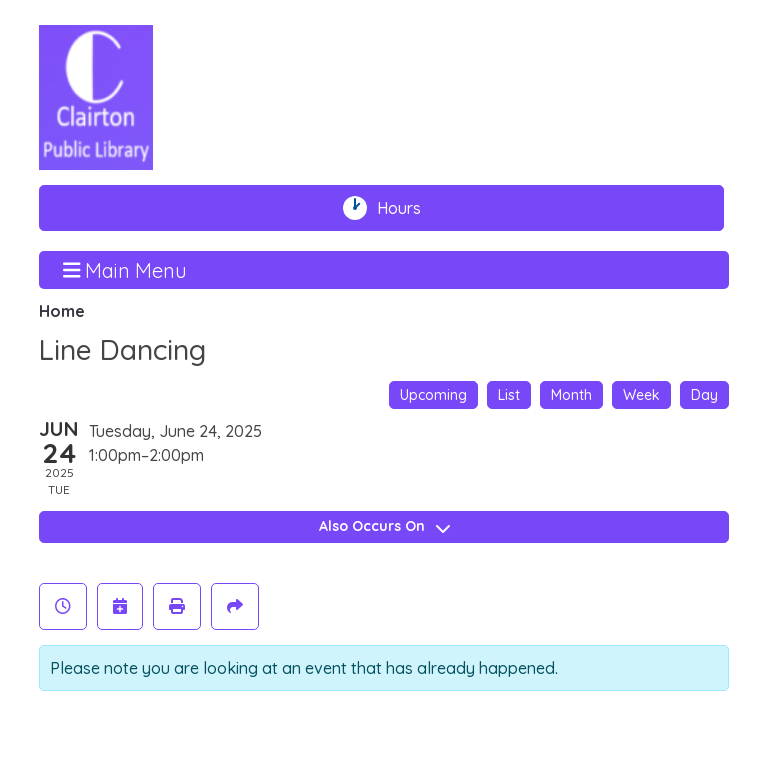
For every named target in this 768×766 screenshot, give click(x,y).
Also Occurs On (384, 526)
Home (62, 311)
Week (641, 395)
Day (704, 395)
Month (571, 395)
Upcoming (433, 395)
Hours (408, 208)
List (509, 395)
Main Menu (125, 269)
